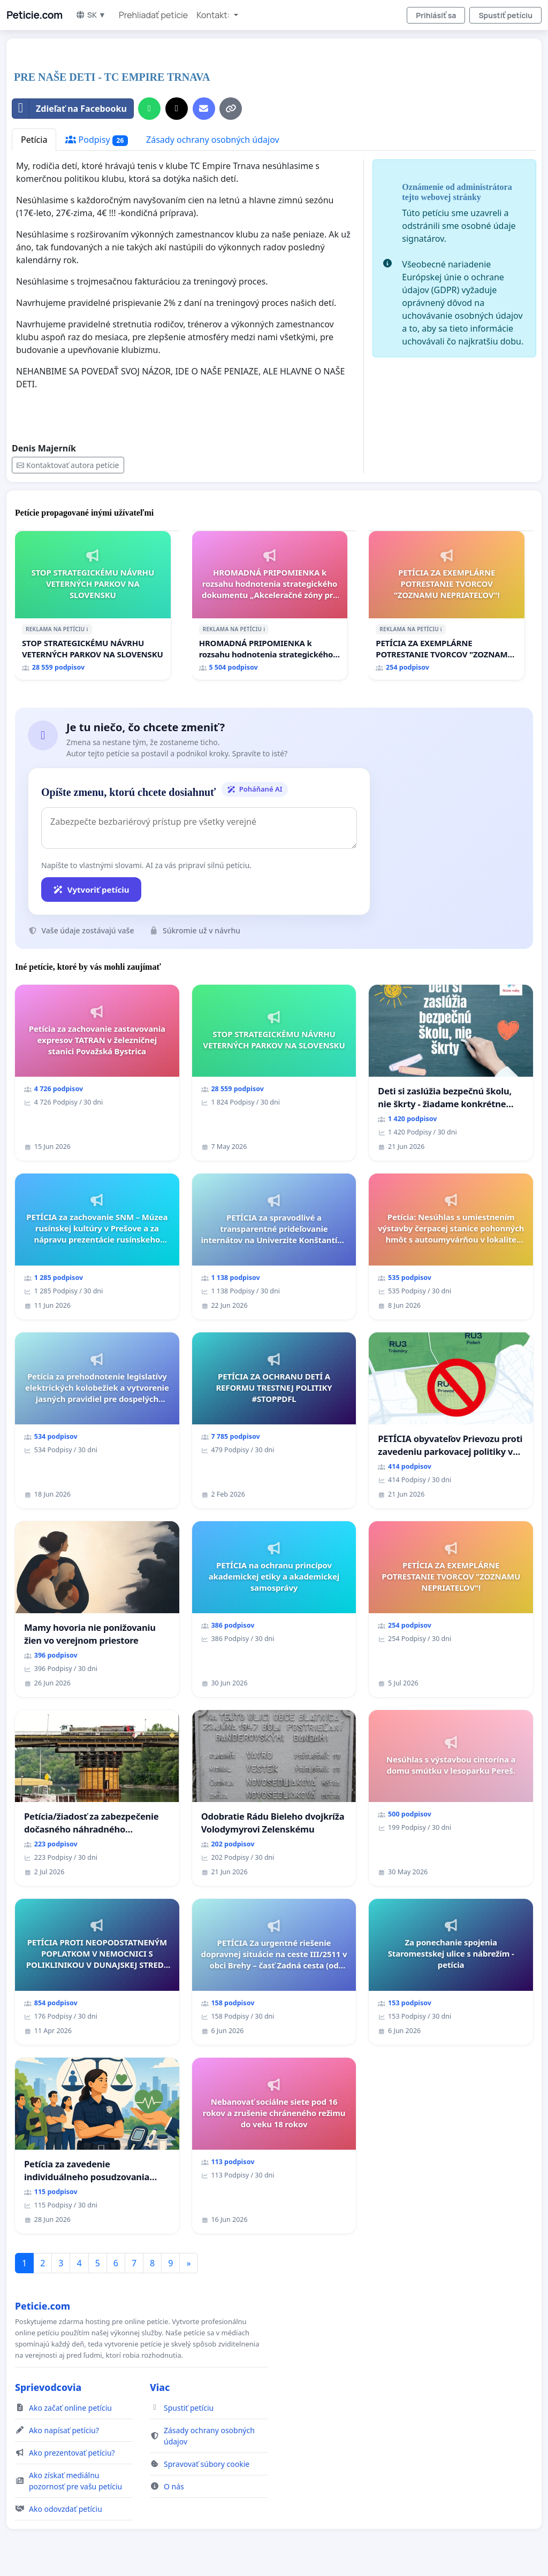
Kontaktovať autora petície (68, 465)
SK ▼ (90, 15)
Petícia (34, 139)
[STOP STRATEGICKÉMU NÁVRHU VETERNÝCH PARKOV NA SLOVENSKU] (93, 605)
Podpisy (96, 140)
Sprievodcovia (48, 2387)
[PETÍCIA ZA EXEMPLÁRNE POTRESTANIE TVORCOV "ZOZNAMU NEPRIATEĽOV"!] (446, 605)
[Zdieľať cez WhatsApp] (149, 108)
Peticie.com (34, 15)
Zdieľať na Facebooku (69, 108)
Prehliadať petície (153, 15)
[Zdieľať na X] (176, 108)
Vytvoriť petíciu (91, 889)
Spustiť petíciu (505, 15)
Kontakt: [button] (213, 15)
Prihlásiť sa (436, 15)
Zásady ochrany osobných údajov (212, 139)
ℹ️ (87, 629)
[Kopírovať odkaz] (230, 108)
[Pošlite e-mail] (204, 108)
